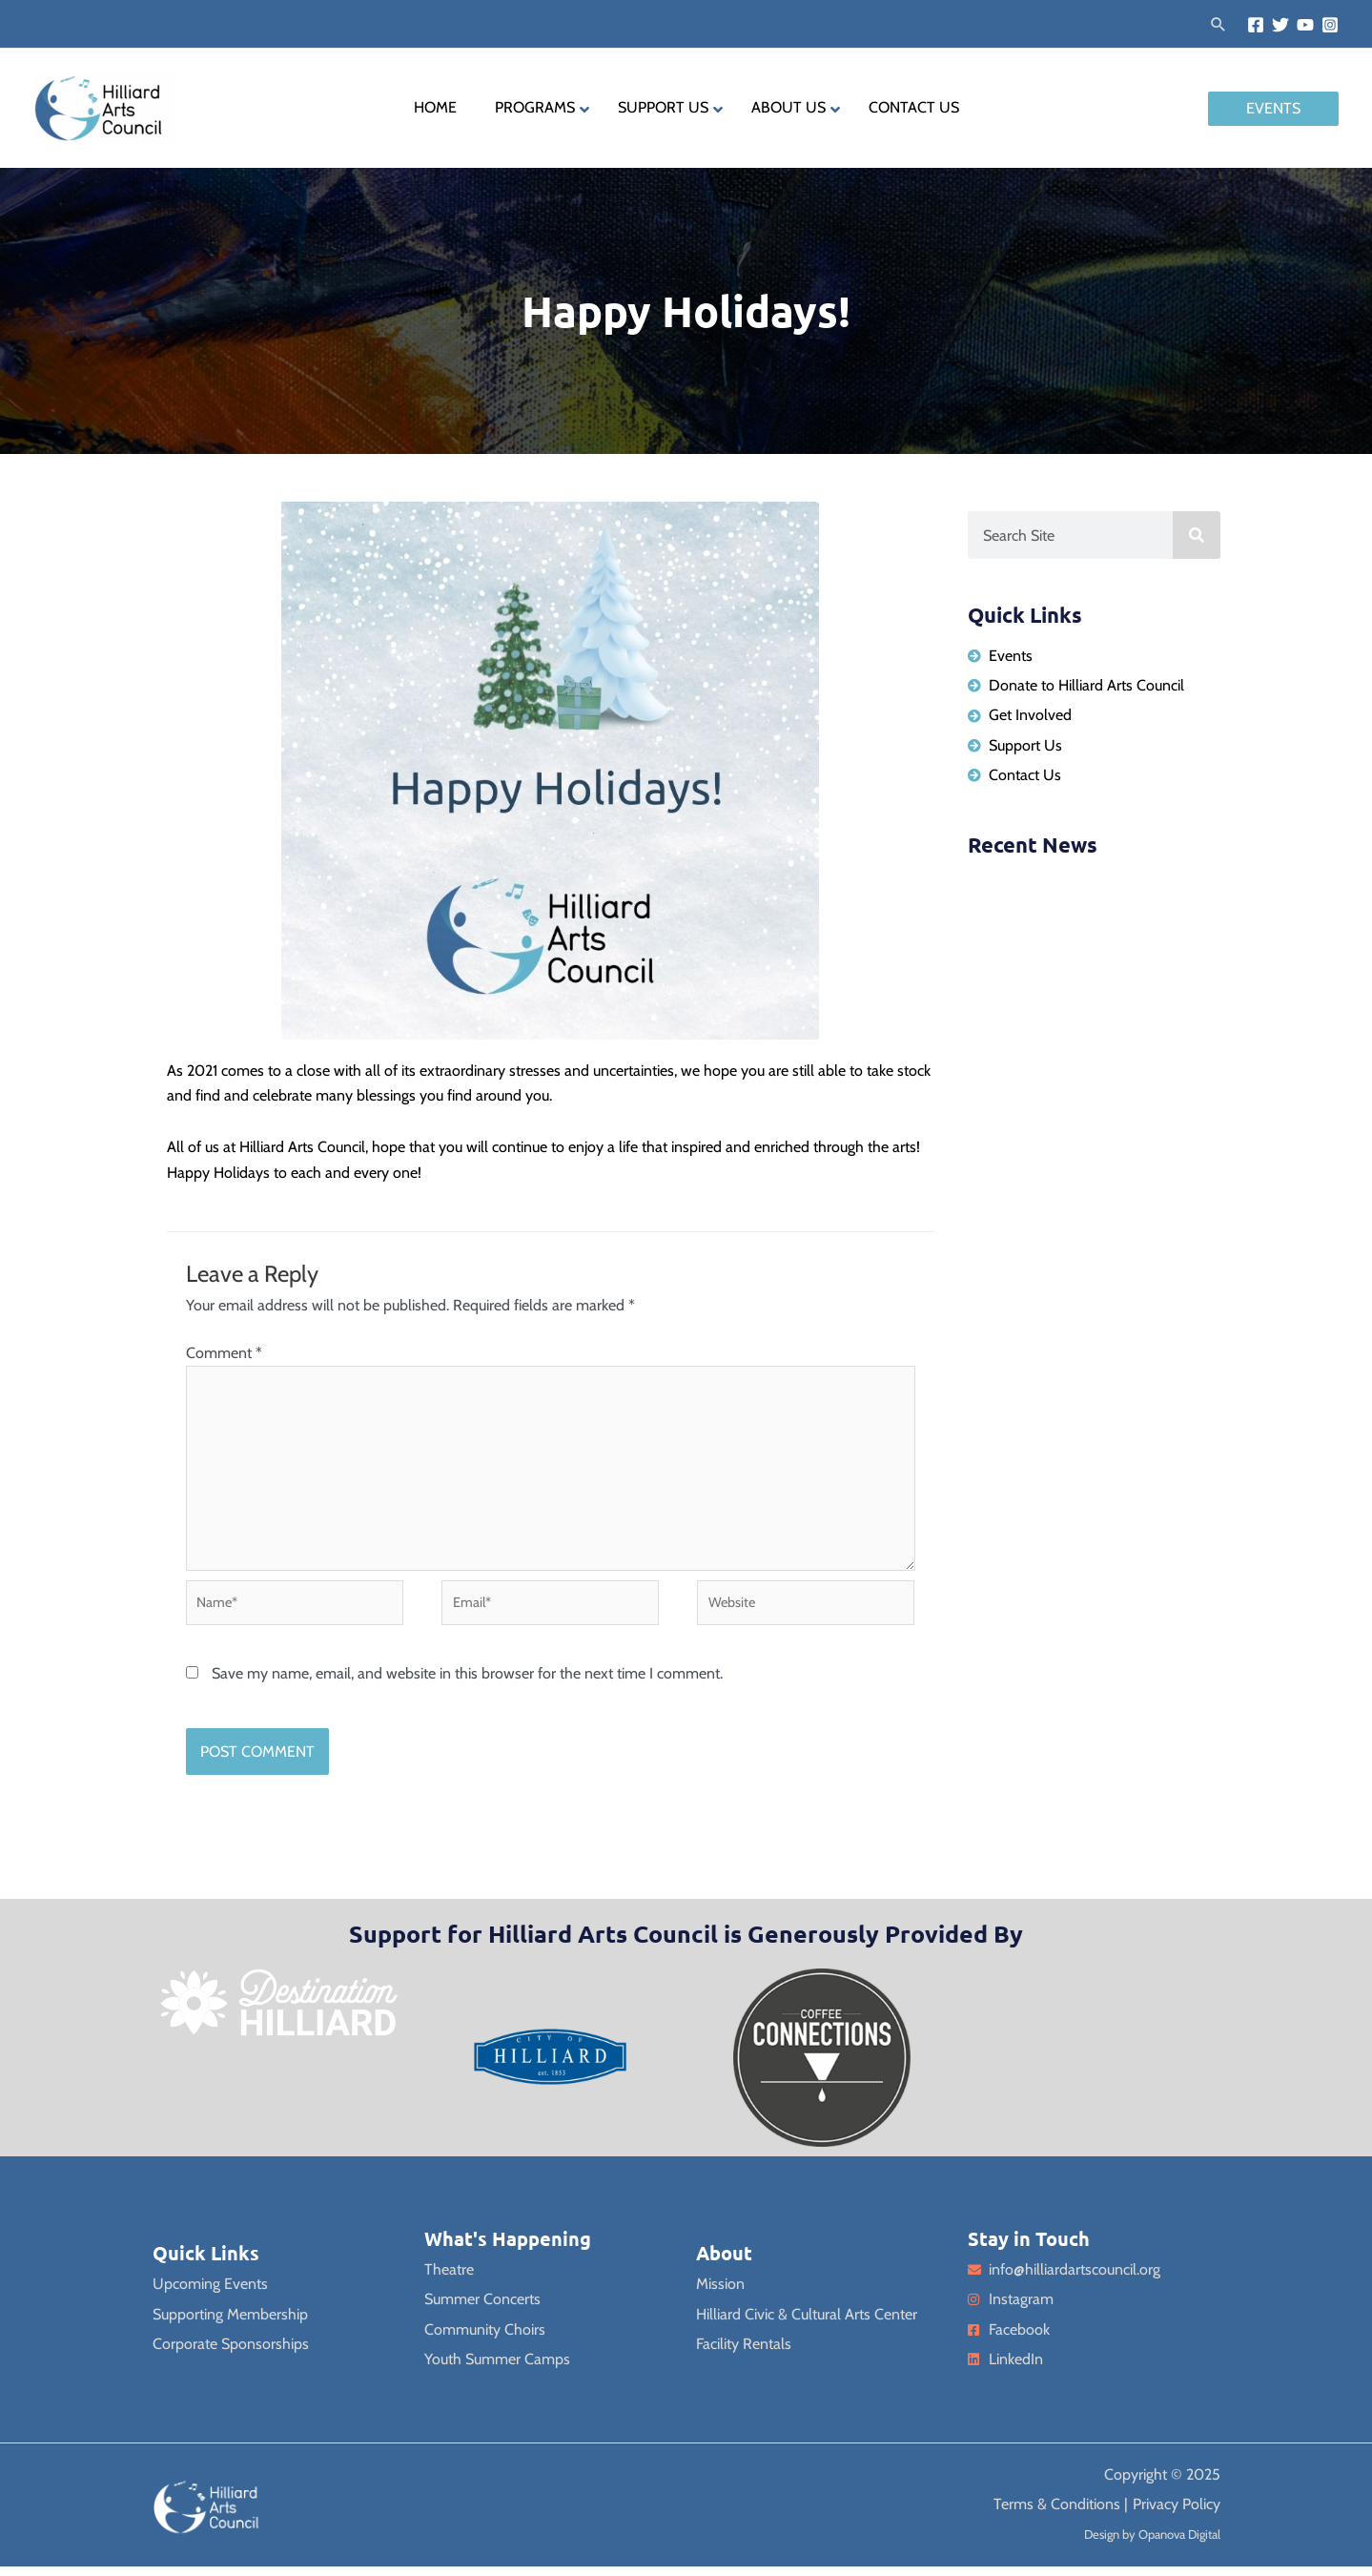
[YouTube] (1305, 24)
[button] (1218, 23)
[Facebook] (1255, 24)
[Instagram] (1330, 24)
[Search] (1196, 535)
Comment (224, 1353)
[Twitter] (1280, 24)
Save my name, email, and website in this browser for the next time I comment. (467, 1683)
